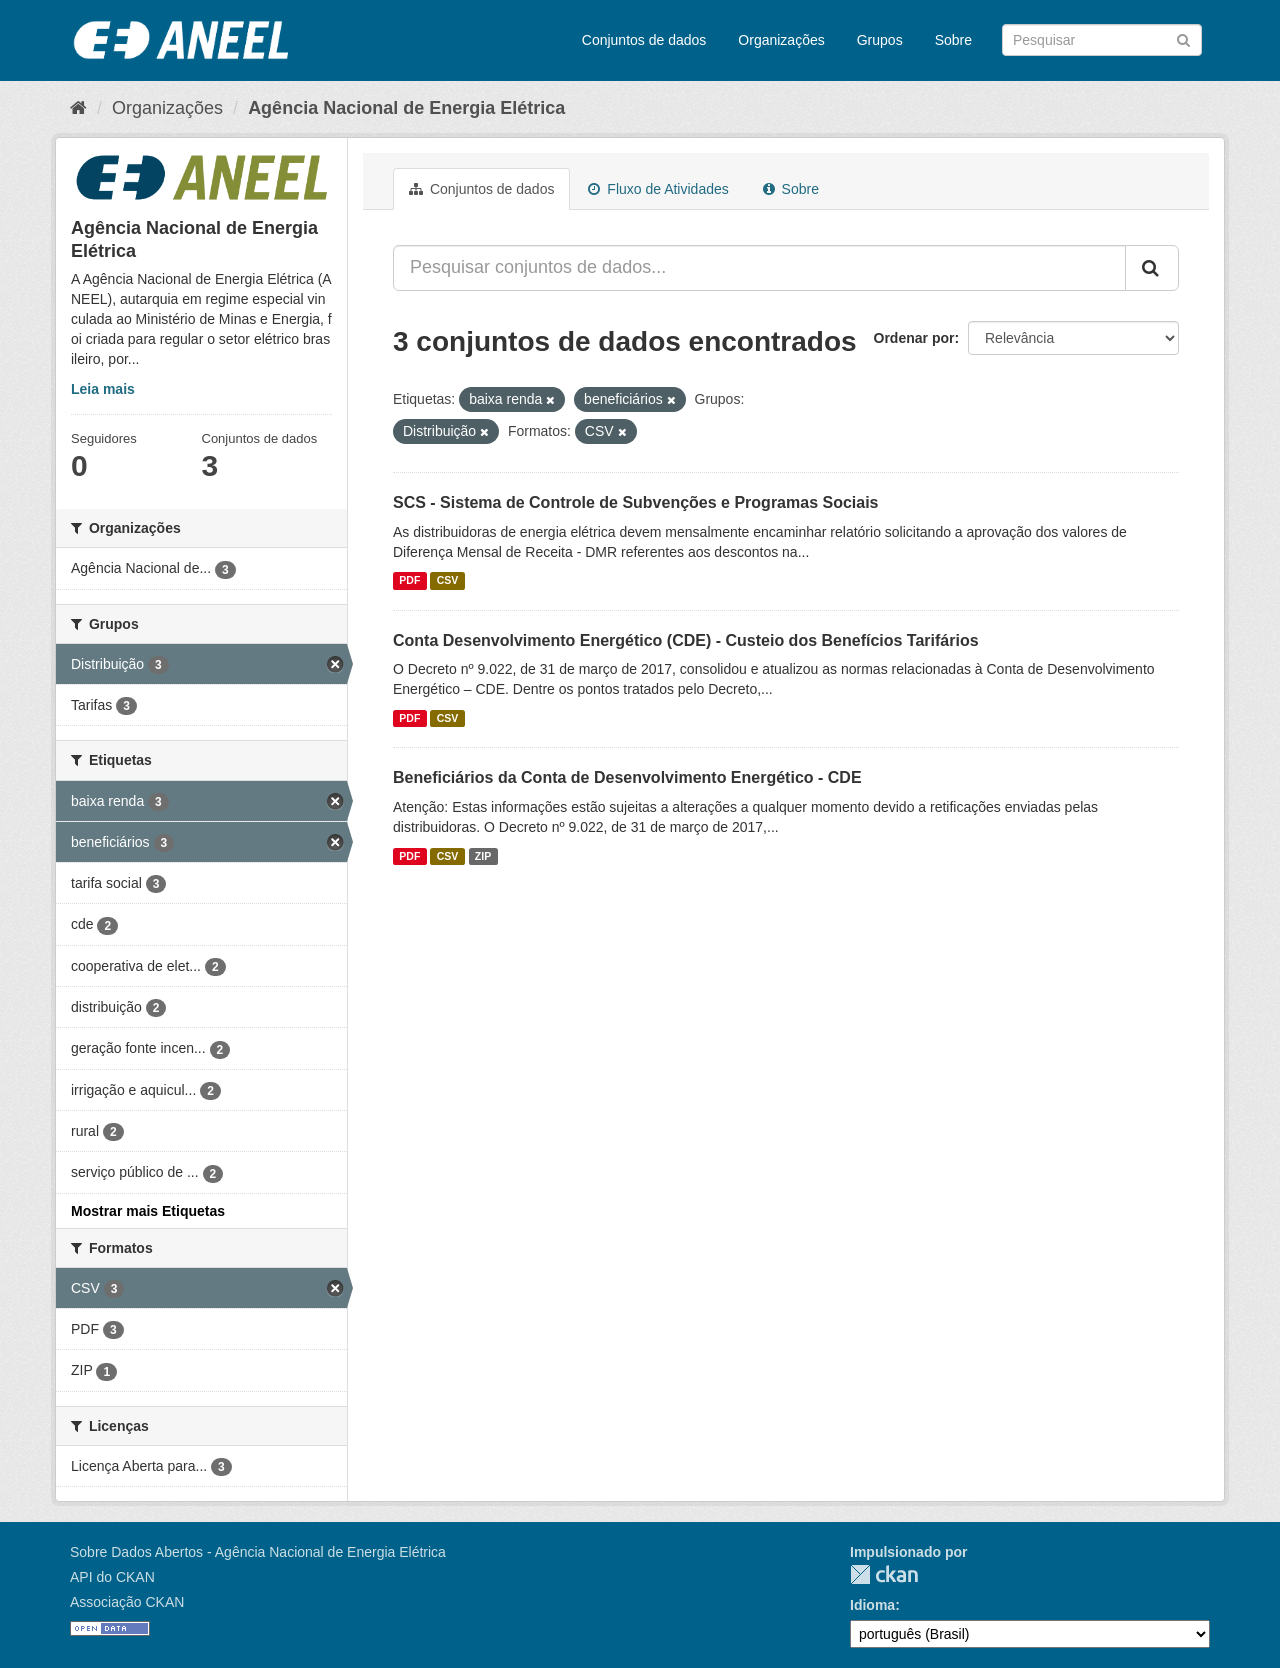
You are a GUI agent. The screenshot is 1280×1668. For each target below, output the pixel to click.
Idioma (872, 1605)
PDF (409, 581)
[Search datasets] (1102, 40)
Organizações (781, 40)
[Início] (78, 108)
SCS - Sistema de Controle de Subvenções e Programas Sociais (636, 502)
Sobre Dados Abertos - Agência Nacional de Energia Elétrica (258, 1552)
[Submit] (1183, 38)
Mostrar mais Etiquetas (148, 1211)
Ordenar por (914, 338)
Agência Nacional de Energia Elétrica (406, 108)
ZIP (483, 856)
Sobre (953, 40)
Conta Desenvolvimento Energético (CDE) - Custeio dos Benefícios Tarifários (686, 640)
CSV (448, 581)
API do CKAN (112, 1577)
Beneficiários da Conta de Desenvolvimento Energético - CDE (627, 777)
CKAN (884, 1574)
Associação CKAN (127, 1602)
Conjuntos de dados (644, 40)
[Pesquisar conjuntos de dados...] (759, 268)
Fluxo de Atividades (658, 189)
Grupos (880, 40)
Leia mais (103, 389)
